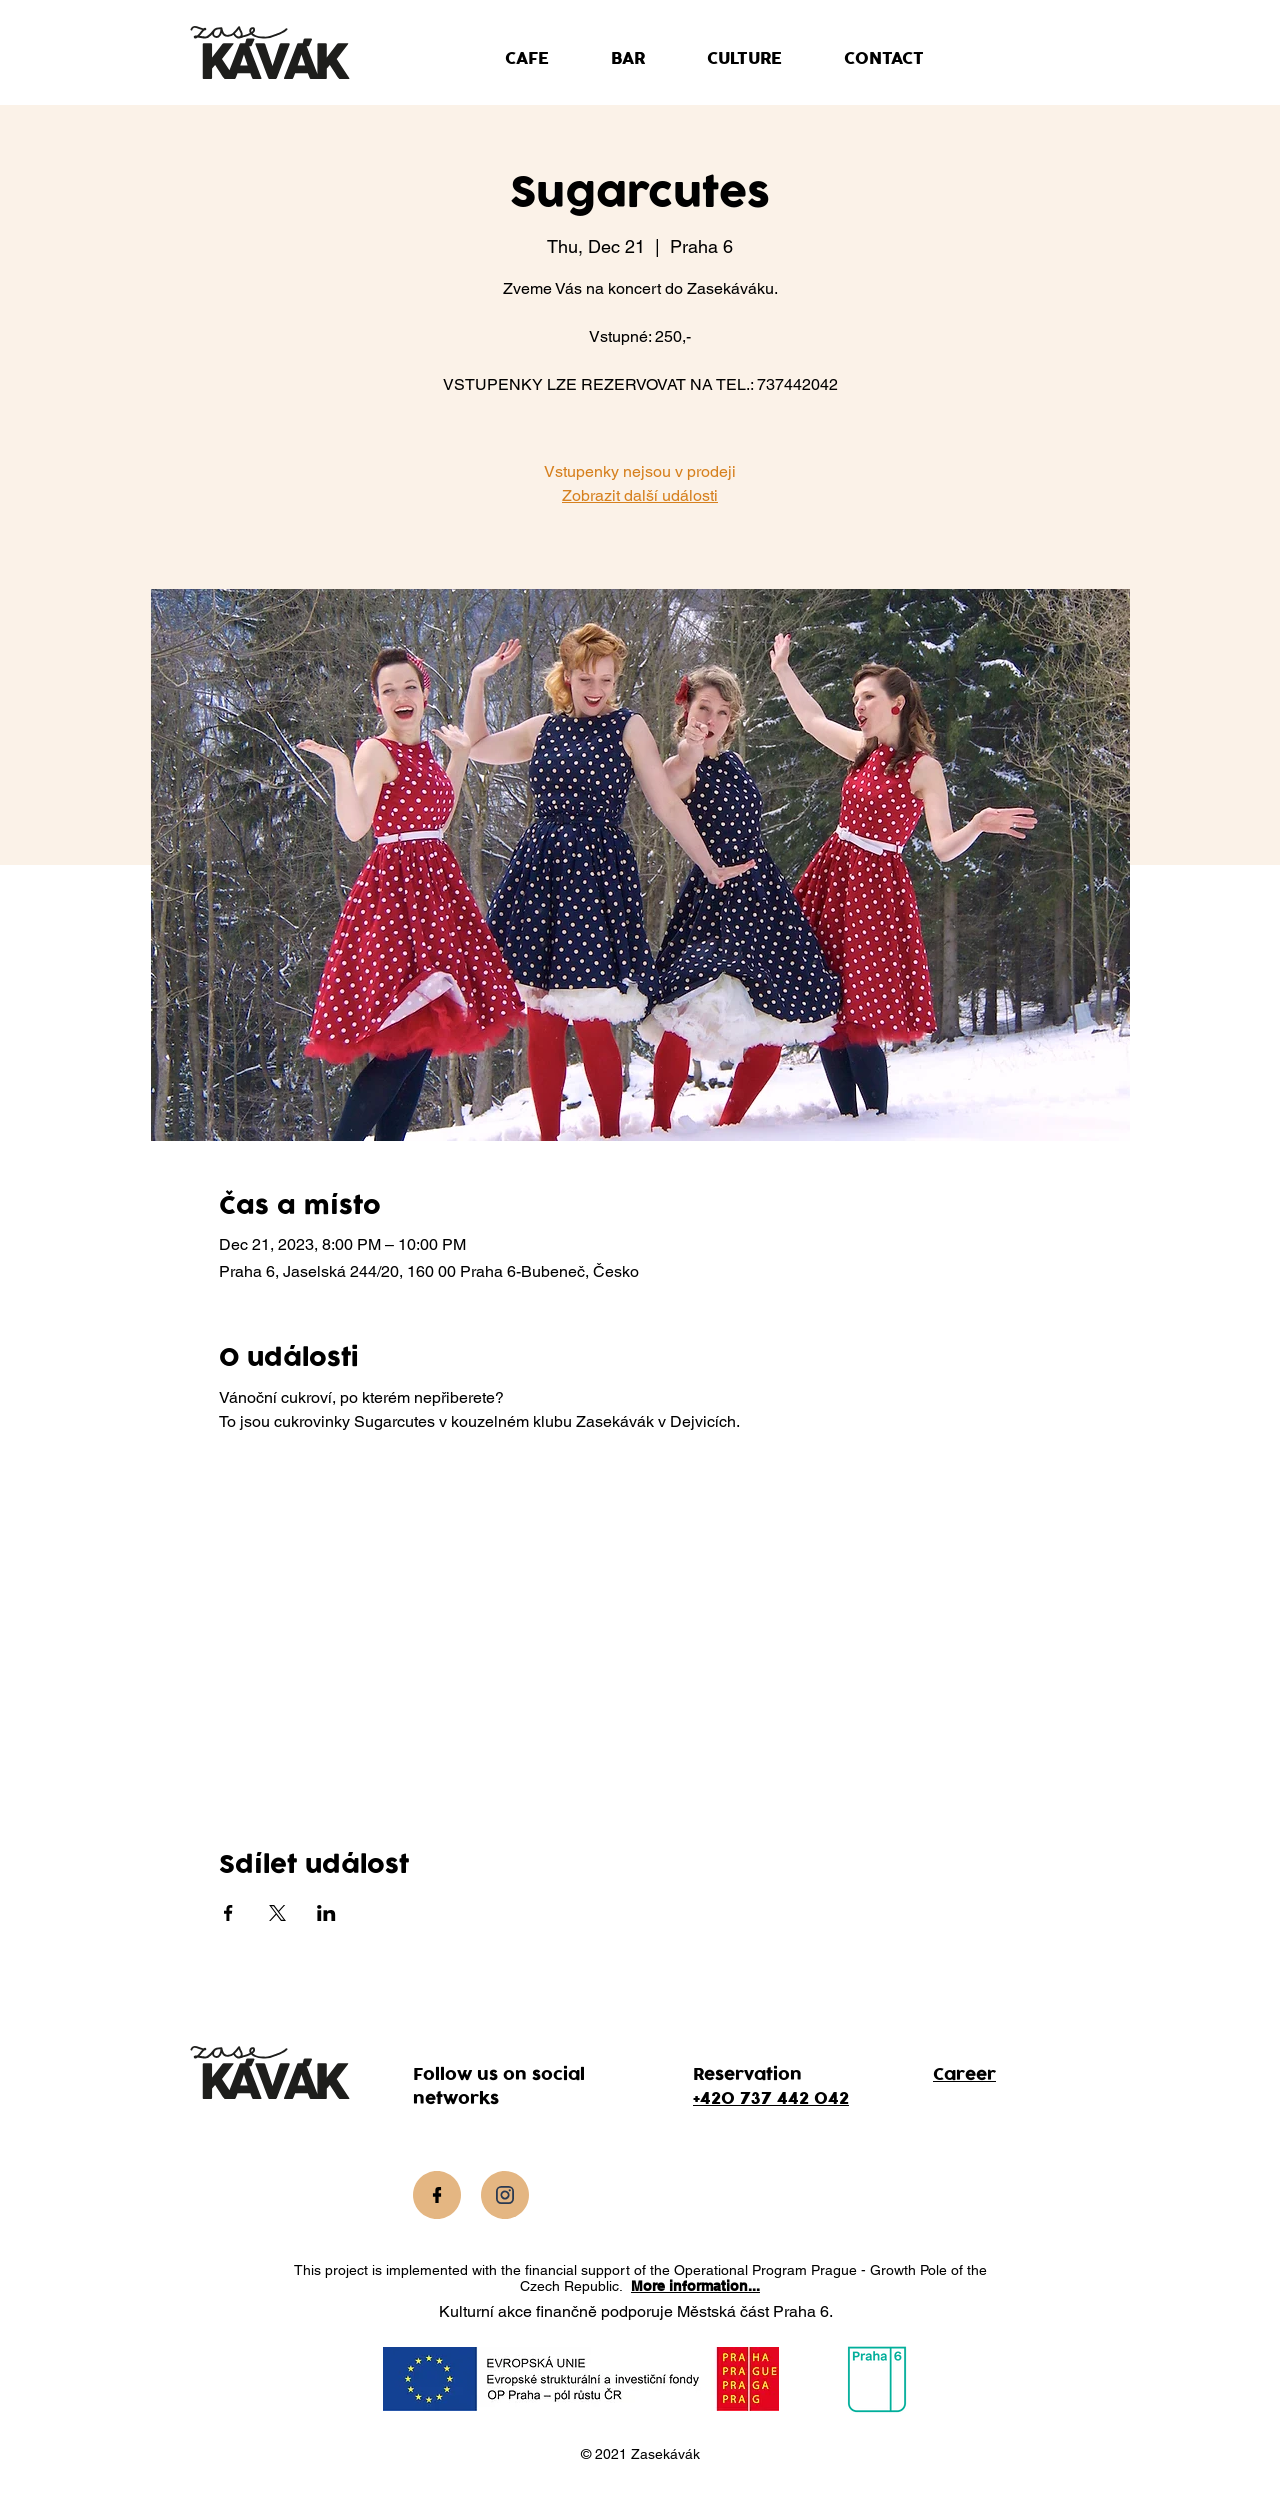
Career (964, 2075)
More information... (695, 2286)
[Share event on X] (277, 1913)
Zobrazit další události (640, 495)
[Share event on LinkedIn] (326, 1913)
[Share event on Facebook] (228, 1913)
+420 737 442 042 (771, 2099)
